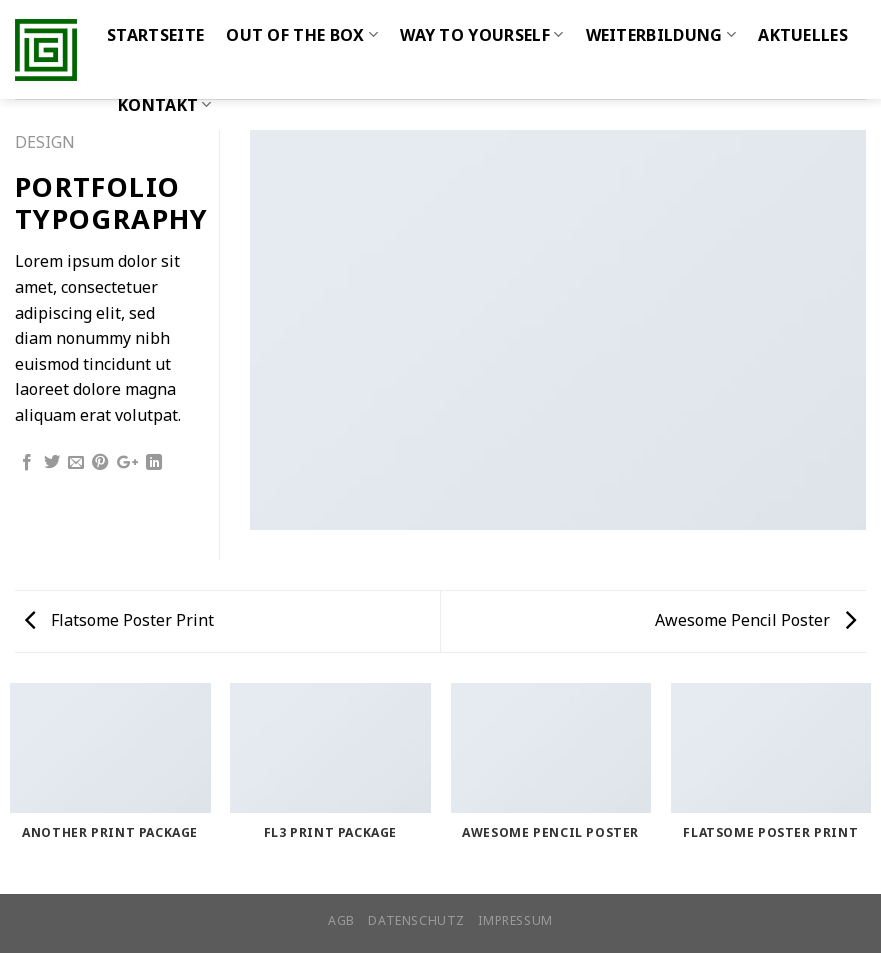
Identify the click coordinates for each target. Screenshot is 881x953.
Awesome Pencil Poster (755, 620)
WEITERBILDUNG (661, 35)
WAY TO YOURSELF (481, 35)
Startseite (155, 35)
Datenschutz (416, 920)
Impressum (515, 920)
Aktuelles (803, 35)
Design (45, 142)
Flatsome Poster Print (119, 620)
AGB (341, 920)
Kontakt (165, 105)
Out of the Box (302, 35)
